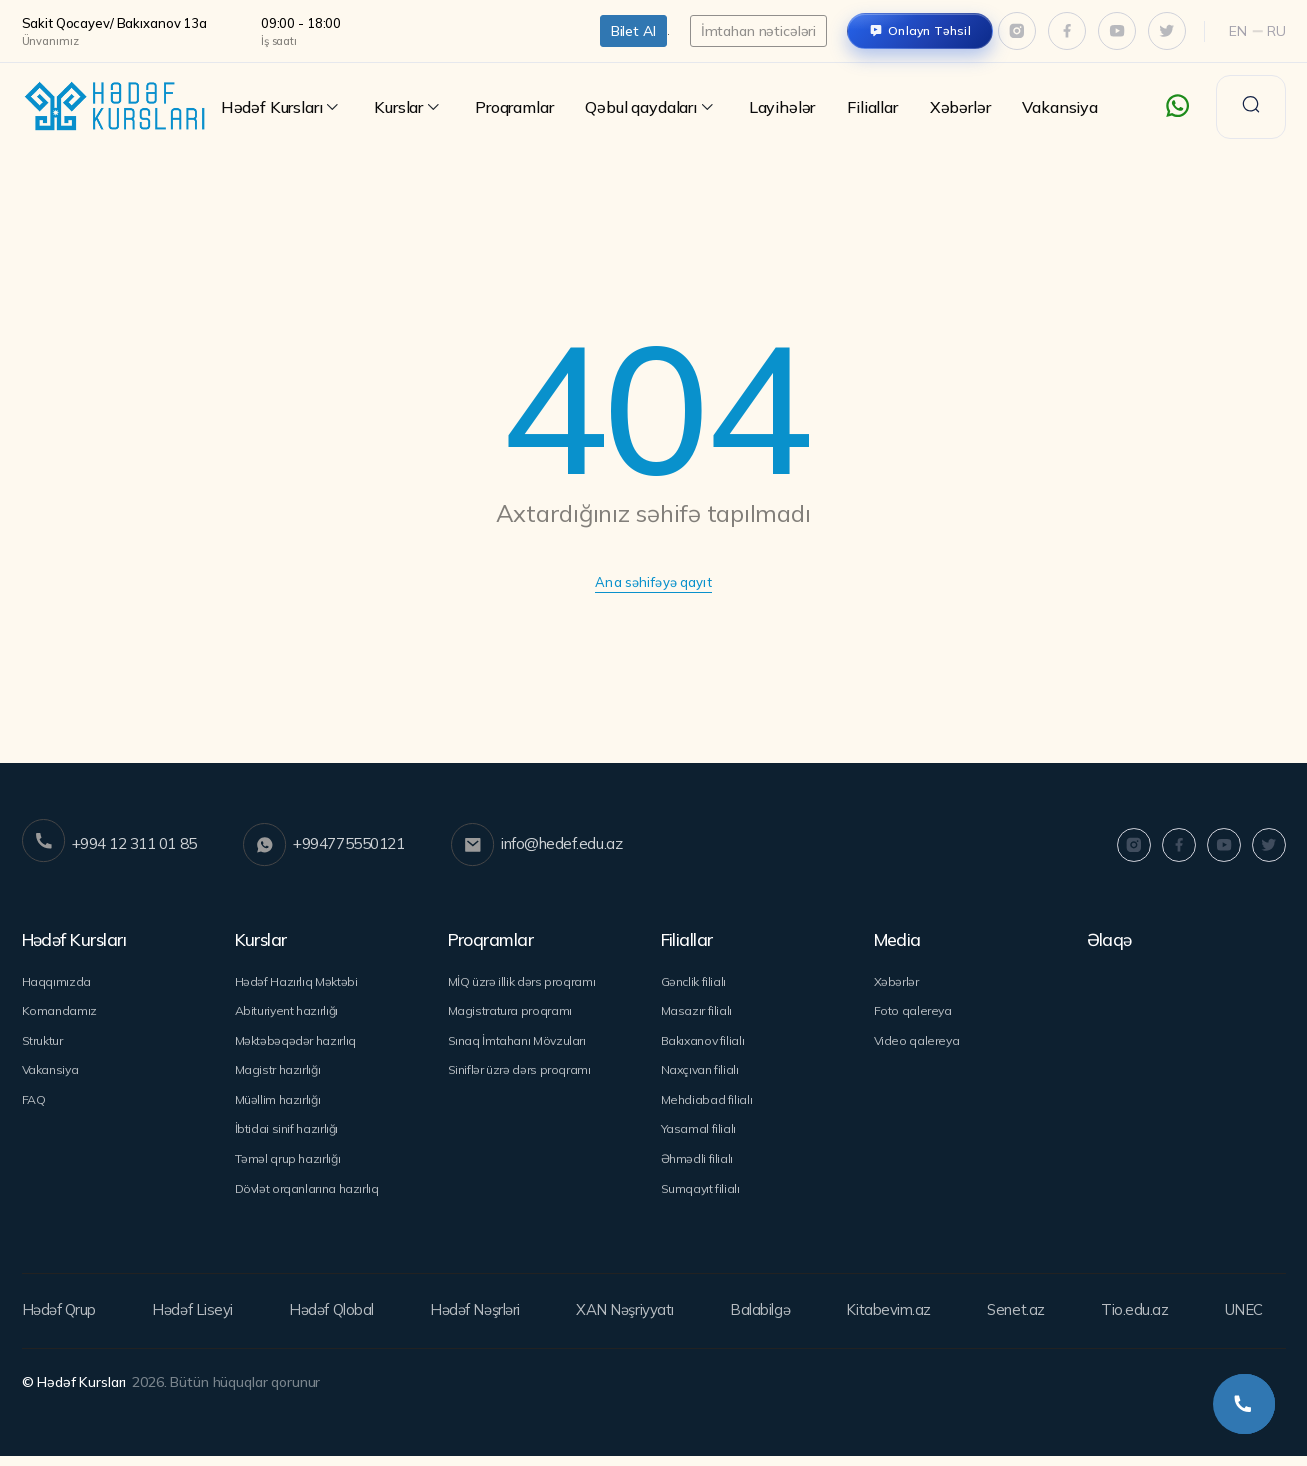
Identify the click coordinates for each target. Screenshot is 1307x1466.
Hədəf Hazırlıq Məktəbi (298, 982)
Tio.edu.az (1134, 1321)
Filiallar (872, 107)
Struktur (44, 1044)
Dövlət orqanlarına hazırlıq (310, 1198)
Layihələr (782, 107)
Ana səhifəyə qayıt (653, 583)
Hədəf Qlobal (333, 1321)
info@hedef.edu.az (574, 846)
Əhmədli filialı (698, 1168)
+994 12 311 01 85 (115, 846)
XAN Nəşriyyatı (631, 1321)
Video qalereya (918, 1044)
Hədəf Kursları (282, 107)
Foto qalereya (914, 1013)
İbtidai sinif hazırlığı (288, 1137)
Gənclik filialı (695, 982)
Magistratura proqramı (512, 1013)
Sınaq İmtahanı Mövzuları (520, 1044)
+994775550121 (345, 846)
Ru (1276, 31)
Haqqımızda (57, 982)
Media (899, 940)
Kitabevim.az (894, 1321)
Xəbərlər (960, 107)
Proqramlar (514, 107)
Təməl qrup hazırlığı (289, 1168)
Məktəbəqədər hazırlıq (298, 1044)
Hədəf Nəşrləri (478, 1321)
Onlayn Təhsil (929, 30)
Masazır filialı (697, 1013)
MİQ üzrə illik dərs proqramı (524, 982)
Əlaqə (1110, 940)
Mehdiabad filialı (707, 1106)
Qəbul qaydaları (650, 107)
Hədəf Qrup (61, 1321)
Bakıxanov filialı (705, 1044)
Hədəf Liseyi (194, 1321)
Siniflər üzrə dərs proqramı (522, 1075)
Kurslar (408, 107)
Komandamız (60, 1013)
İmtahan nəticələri (758, 31)
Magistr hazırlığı (280, 1075)
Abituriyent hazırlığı (290, 1013)
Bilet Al (633, 31)
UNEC (1239, 1321)
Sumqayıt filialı (701, 1198)
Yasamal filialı (699, 1137)
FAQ (34, 1106)
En (1238, 31)
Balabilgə (767, 1321)
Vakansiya (1059, 107)
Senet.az (1019, 1321)
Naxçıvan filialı (701, 1075)
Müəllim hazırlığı (279, 1106)
